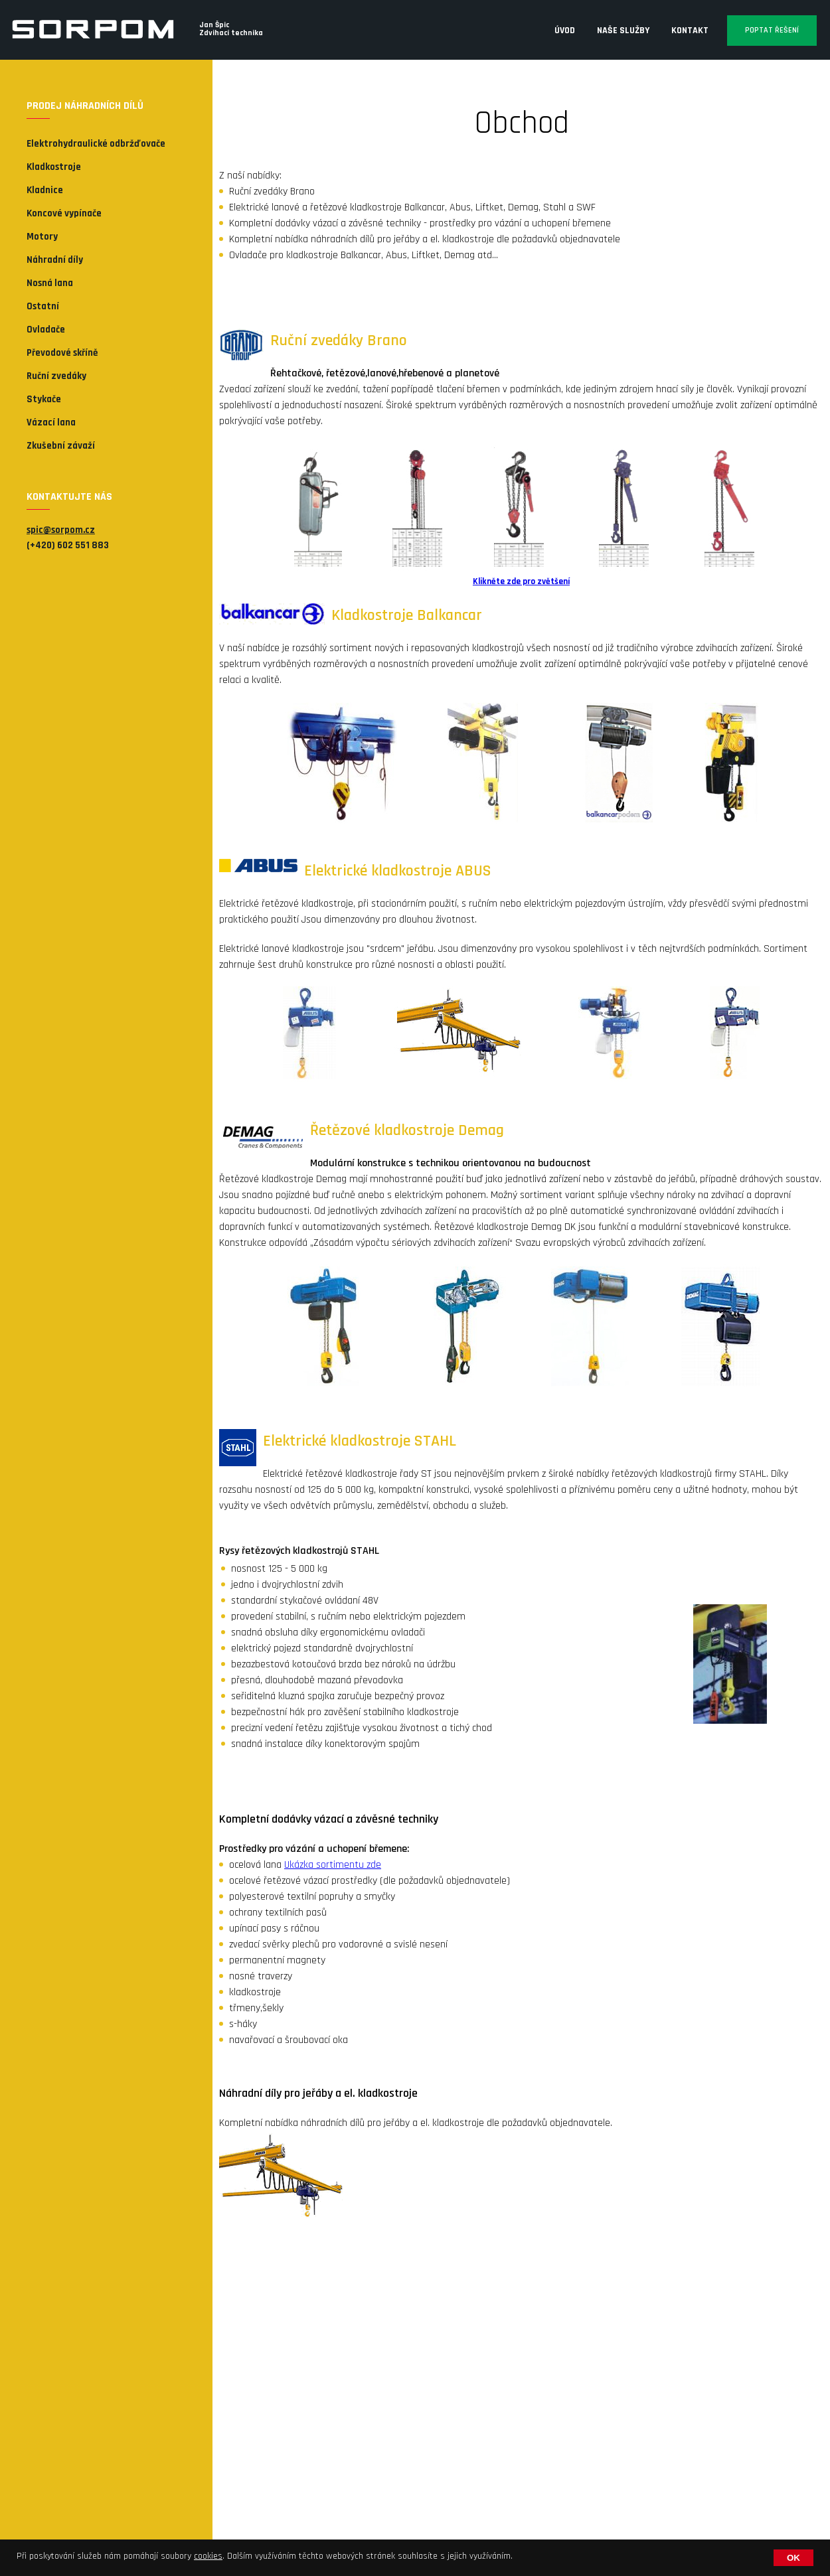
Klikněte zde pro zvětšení (521, 581)
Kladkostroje (54, 167)
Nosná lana (50, 283)
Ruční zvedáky (56, 376)
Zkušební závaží (61, 445)
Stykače (44, 399)
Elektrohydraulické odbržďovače (96, 143)
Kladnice (45, 190)
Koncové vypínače (64, 213)
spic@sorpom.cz (61, 530)
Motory (42, 236)
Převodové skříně (62, 352)
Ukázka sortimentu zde (332, 1865)
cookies (208, 2556)
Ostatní (43, 306)
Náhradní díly (55, 260)
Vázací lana (51, 422)
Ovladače (46, 329)
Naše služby (623, 31)
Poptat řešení (772, 30)
